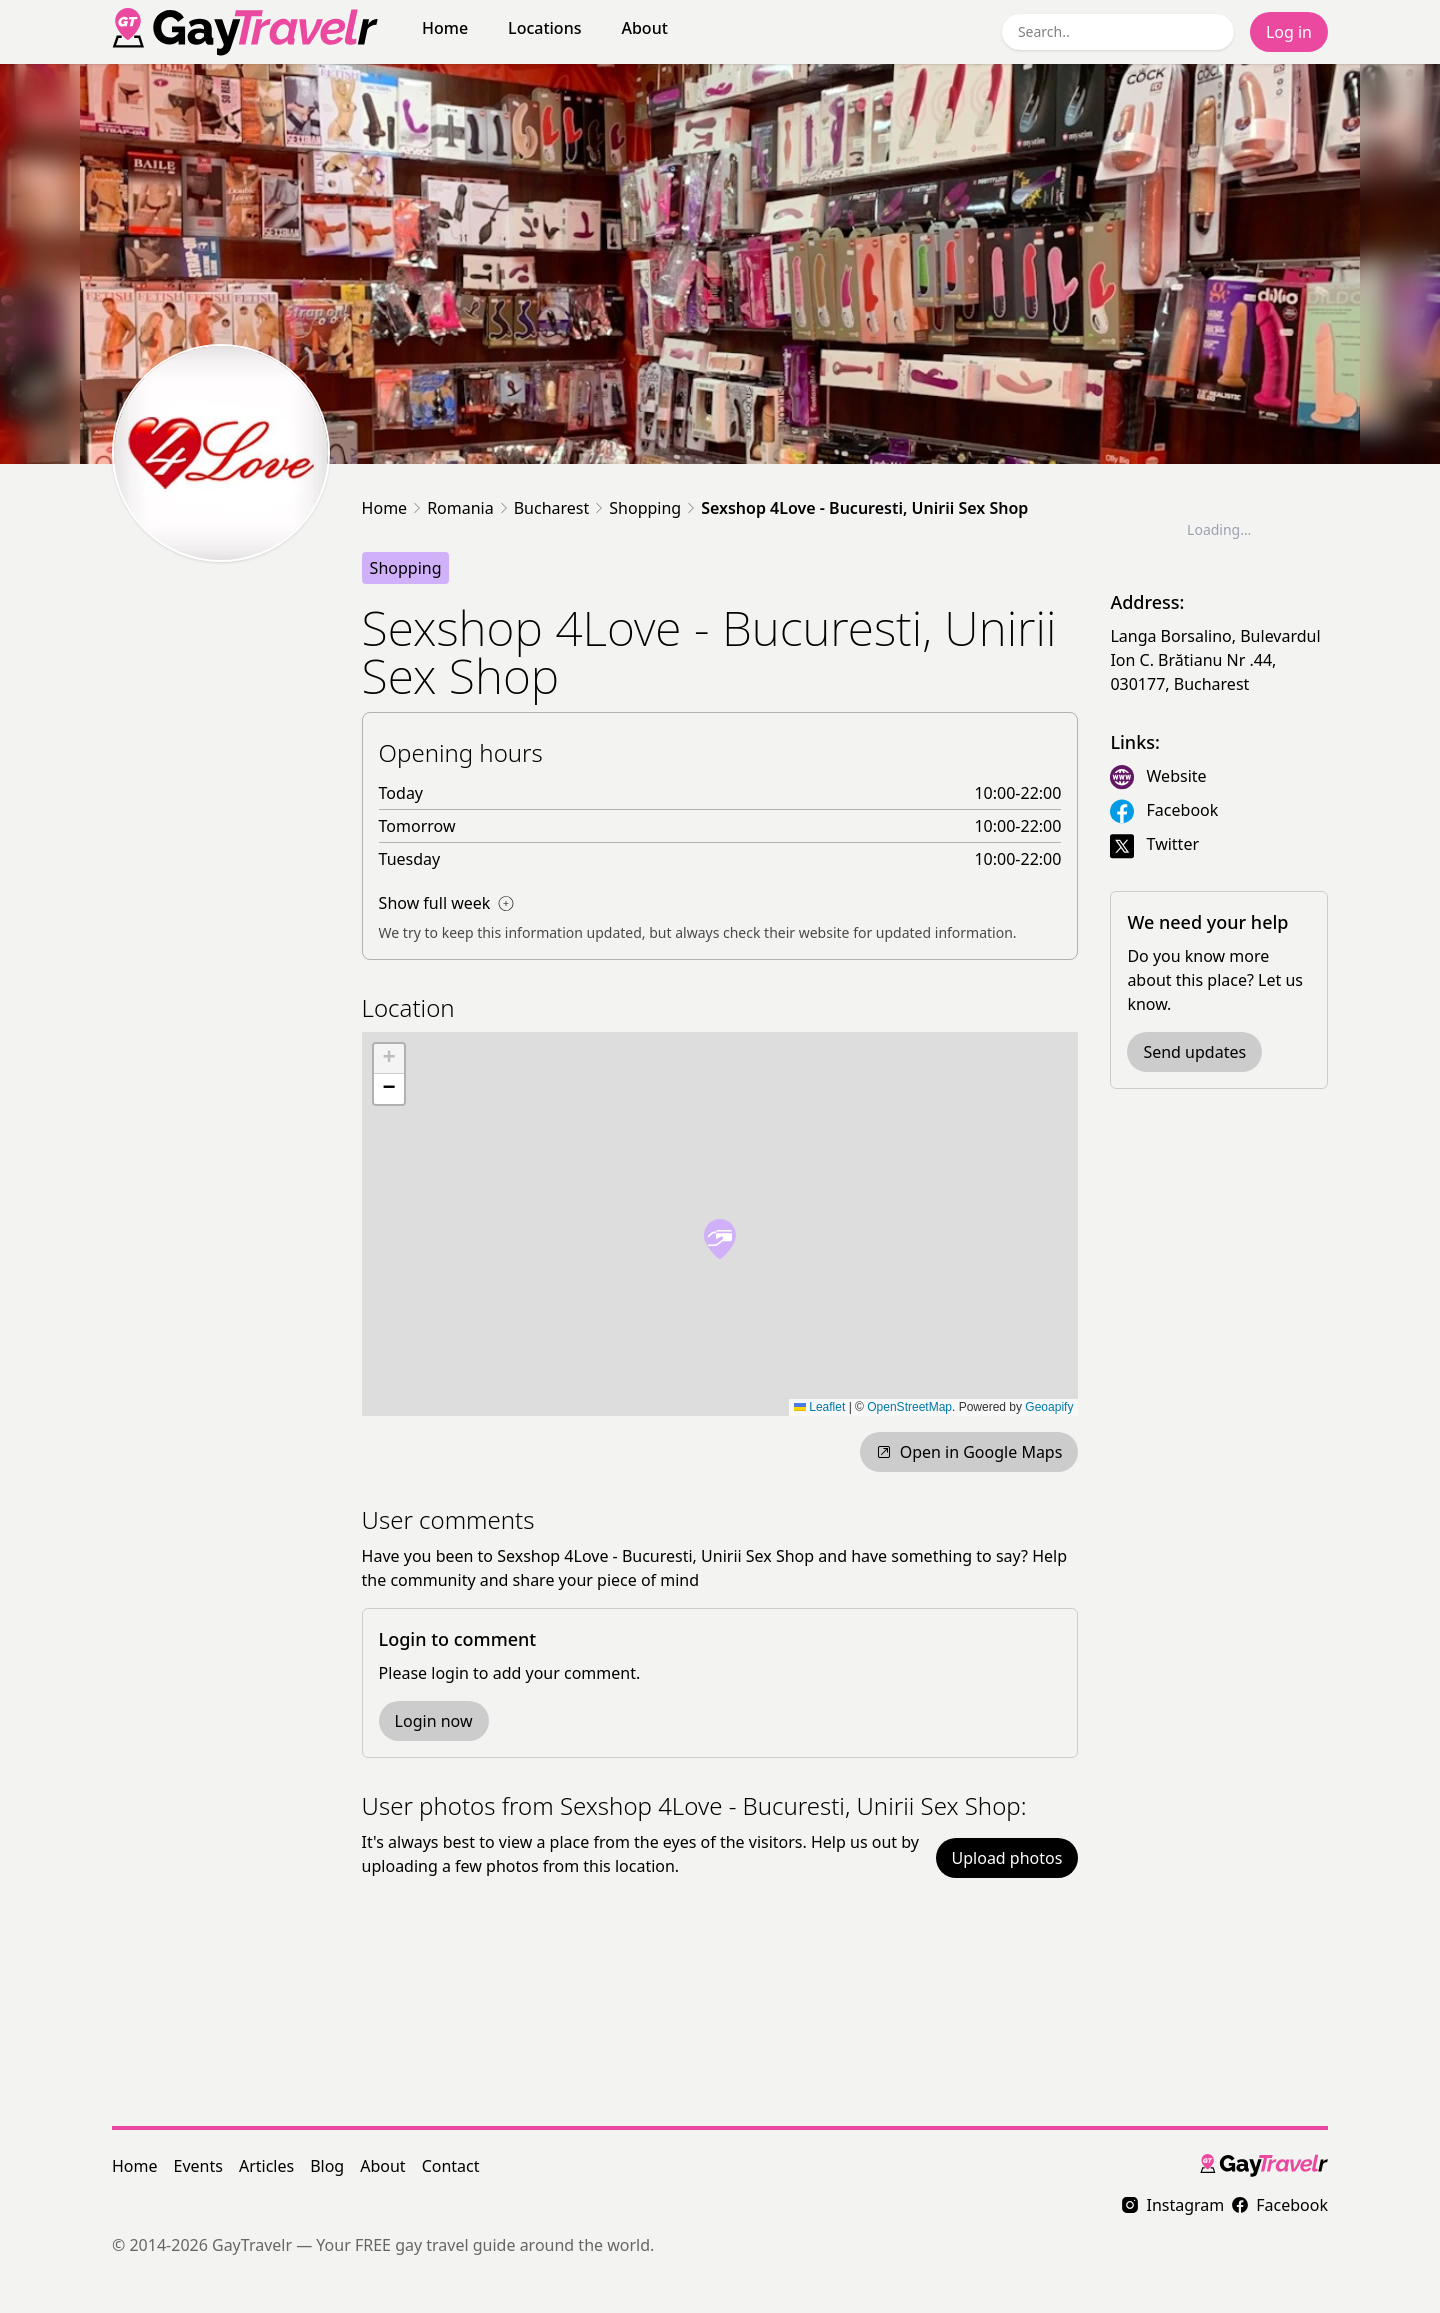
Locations (544, 28)
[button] (720, 1239)
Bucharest (552, 508)
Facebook (1183, 810)
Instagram (1173, 2205)
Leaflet (819, 1407)
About (644, 28)
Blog (327, 2166)
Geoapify (1049, 1407)
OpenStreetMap (909, 1407)
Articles (266, 2166)
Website (1177, 776)
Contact (451, 2166)
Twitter (1173, 844)
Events (198, 2166)
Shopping (645, 508)
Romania (460, 508)
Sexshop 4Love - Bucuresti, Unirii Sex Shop (864, 508)
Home (445, 28)
